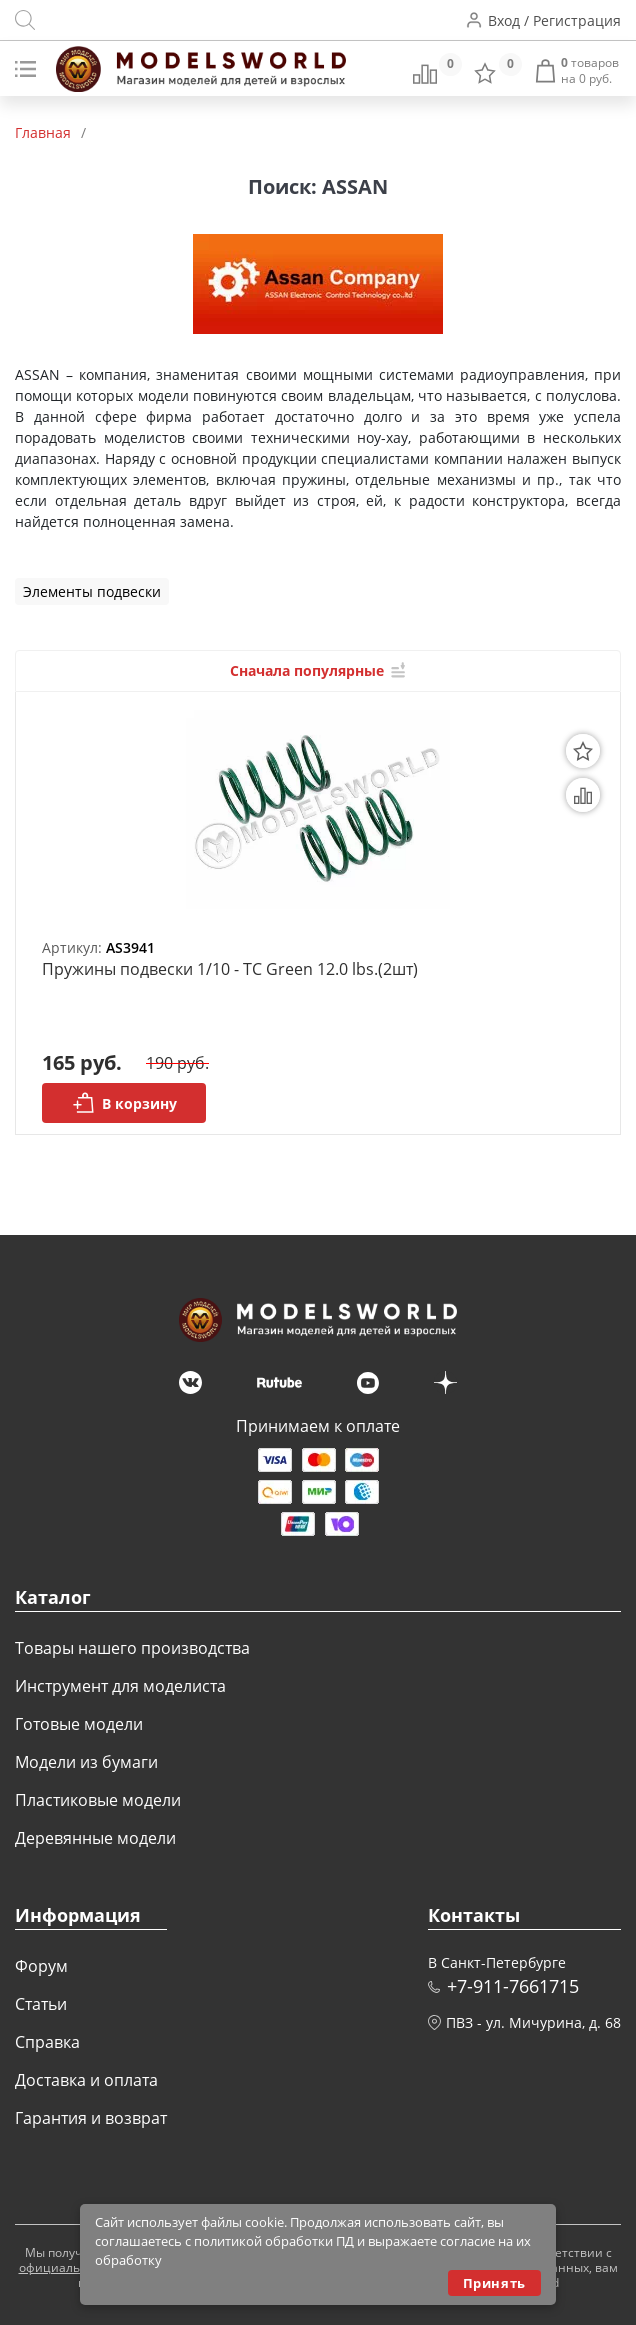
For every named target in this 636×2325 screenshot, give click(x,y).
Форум (41, 1966)
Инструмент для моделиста (120, 1686)
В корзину (124, 1103)
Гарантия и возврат (91, 2118)
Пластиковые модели (98, 1800)
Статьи (41, 2004)
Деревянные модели (95, 1838)
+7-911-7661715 (513, 1986)
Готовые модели (79, 1724)
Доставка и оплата (86, 2080)
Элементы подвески (92, 591)
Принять (494, 2283)
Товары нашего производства (132, 1648)
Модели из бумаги (86, 1762)
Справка (47, 2042)
